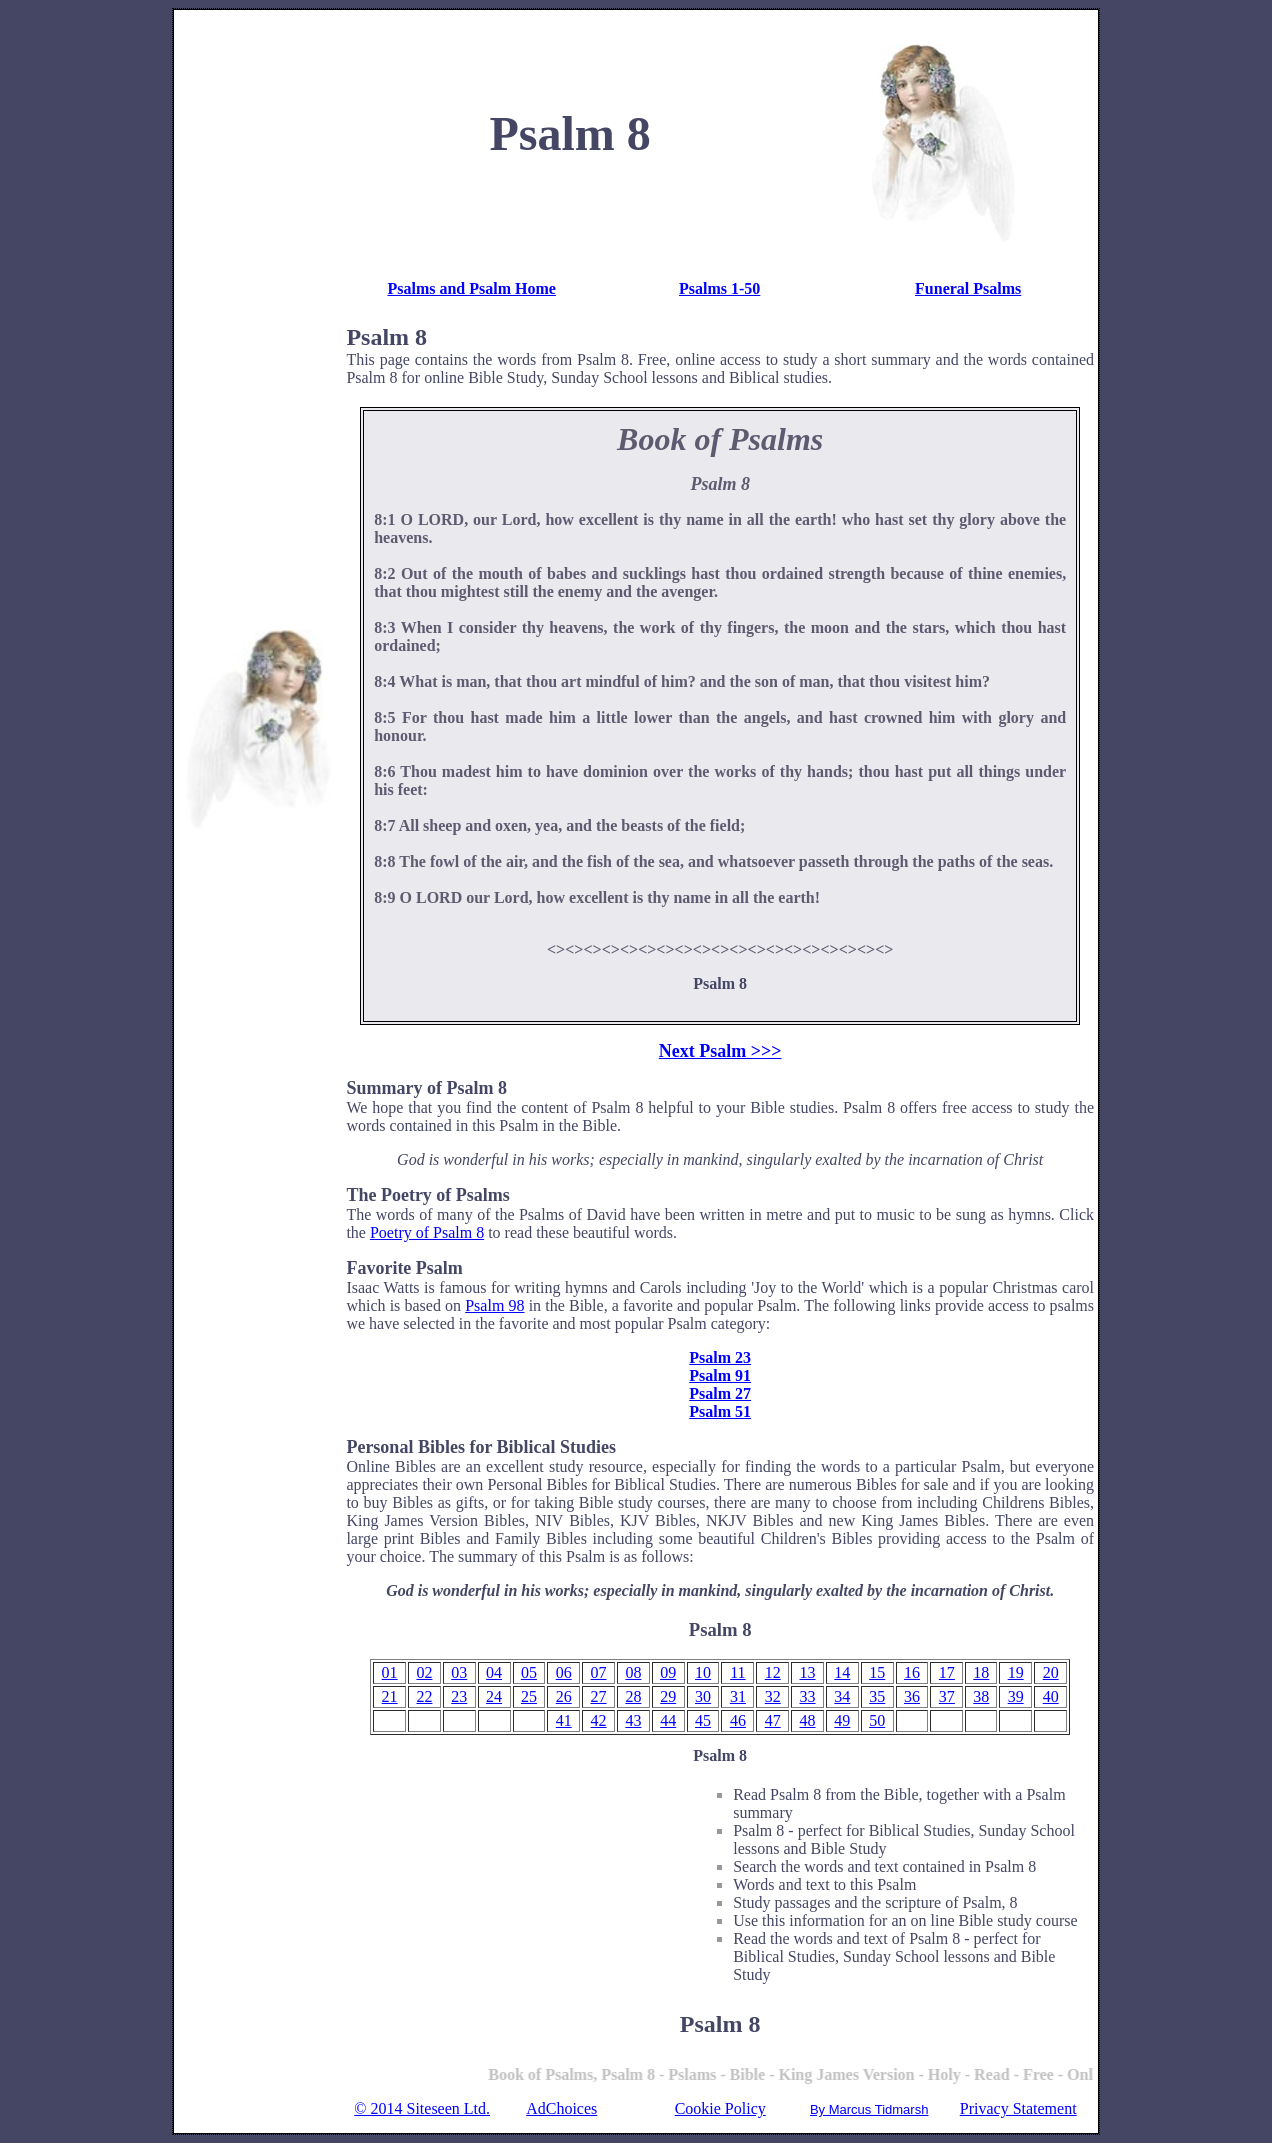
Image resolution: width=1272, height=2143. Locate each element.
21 (390, 1696)
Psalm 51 (720, 1411)
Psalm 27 (720, 1393)
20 (1051, 1672)
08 (633, 1672)
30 (703, 1696)
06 (564, 1672)
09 (668, 1672)
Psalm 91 (720, 1375)
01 (390, 1672)
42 (599, 1720)
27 (599, 1696)
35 (877, 1696)
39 (1016, 1696)
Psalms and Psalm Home (471, 288)
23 (459, 1696)
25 (529, 1696)
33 (808, 1696)
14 (842, 1672)
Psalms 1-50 (719, 288)
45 (703, 1720)
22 (424, 1696)
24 (494, 1696)
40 (1051, 1696)
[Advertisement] (258, 314)
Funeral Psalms (968, 288)
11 (737, 1672)
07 (599, 1672)
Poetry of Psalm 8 (427, 1232)
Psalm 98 (494, 1305)
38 (981, 1696)
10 (703, 1672)
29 (668, 1696)
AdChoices (561, 2109)
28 (633, 1696)
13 (808, 1672)
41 (564, 1720)
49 (842, 1720)
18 (981, 1672)
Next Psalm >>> (720, 1051)
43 (633, 1720)
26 (564, 1696)
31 (738, 1696)
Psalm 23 (720, 1357)
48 (808, 1720)
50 (877, 1720)
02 (424, 1672)
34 (842, 1696)
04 (494, 1672)
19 (1016, 1672)
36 (912, 1696)
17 (947, 1672)
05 (529, 1672)
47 (773, 1720)
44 (668, 1720)
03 (459, 1672)
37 (947, 1696)
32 (773, 1696)
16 (912, 1672)
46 (738, 1720)
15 (877, 1672)
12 (773, 1672)
